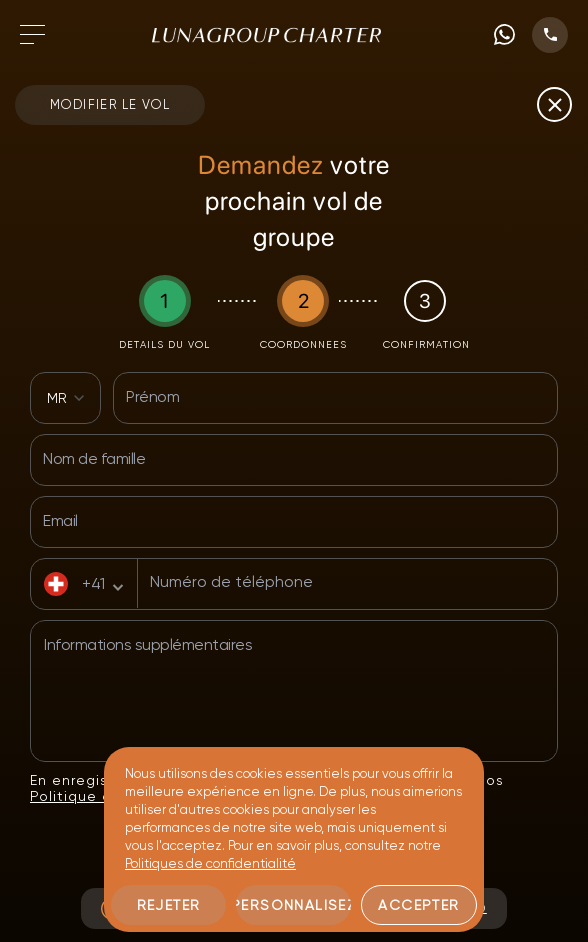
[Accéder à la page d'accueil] (266, 35)
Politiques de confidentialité (210, 863)
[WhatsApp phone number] (504, 34)
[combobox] (65, 398)
